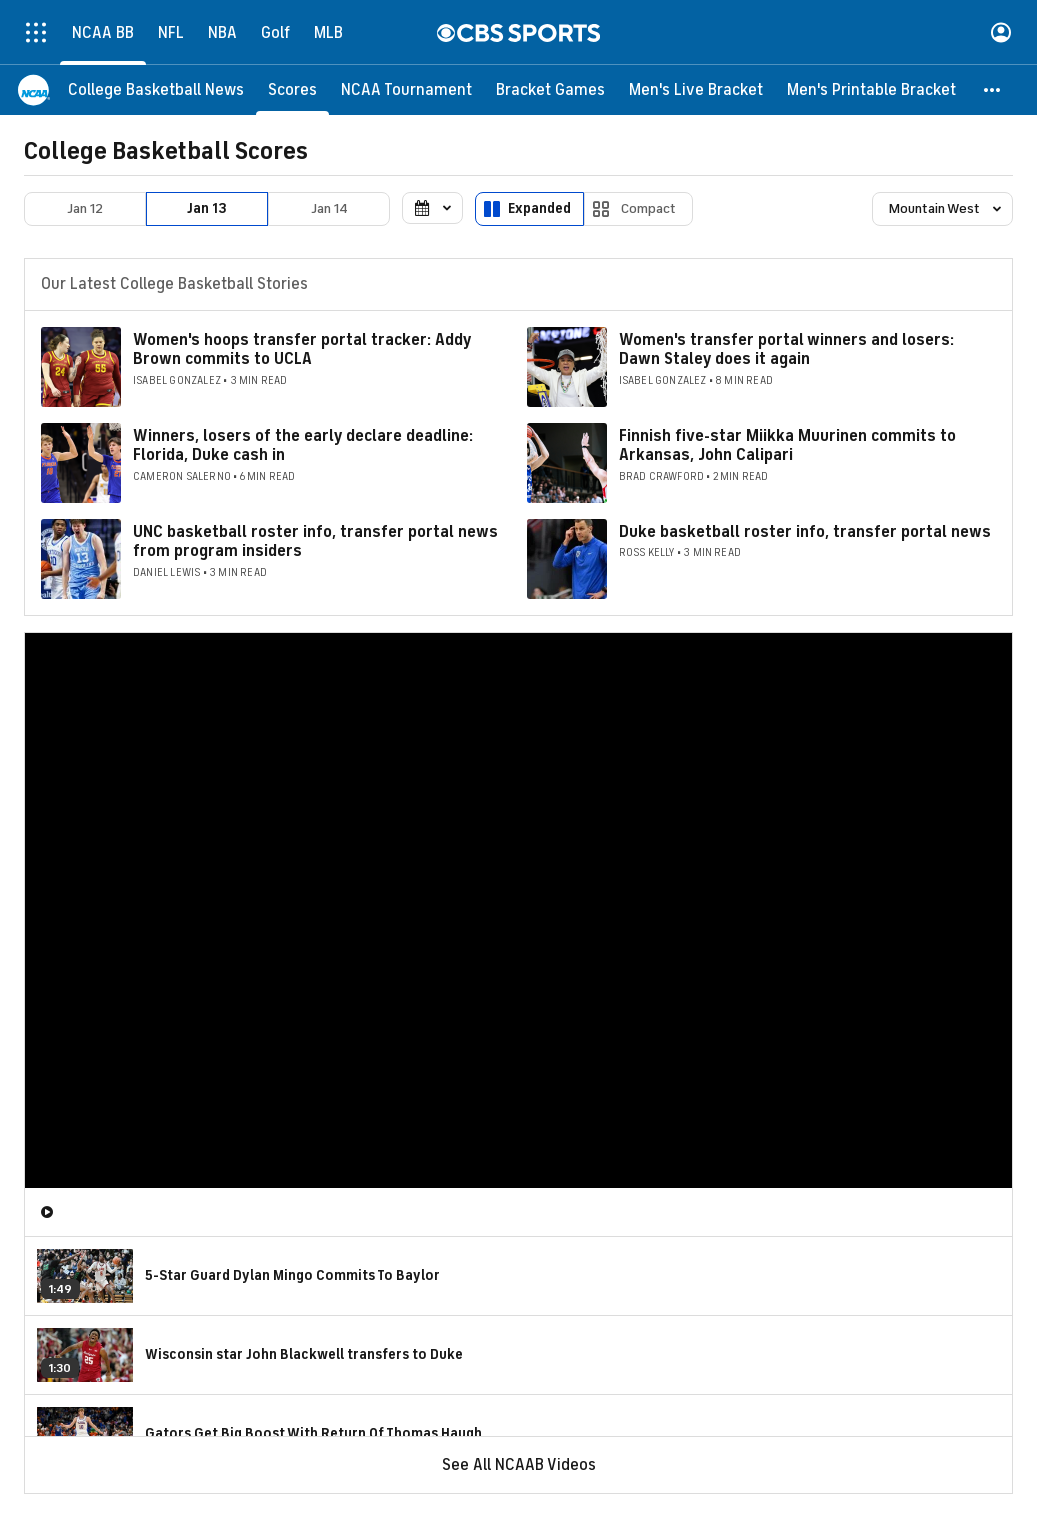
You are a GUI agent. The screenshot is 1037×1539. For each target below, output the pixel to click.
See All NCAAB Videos (519, 1465)
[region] (518, 910)
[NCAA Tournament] (406, 90)
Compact (648, 208)
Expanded (539, 208)
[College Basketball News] (156, 90)
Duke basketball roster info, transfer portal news (805, 532)
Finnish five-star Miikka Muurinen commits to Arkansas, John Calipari (787, 445)
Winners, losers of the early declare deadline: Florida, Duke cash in (303, 445)
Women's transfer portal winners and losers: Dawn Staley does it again (786, 349)
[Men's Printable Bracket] (871, 90)
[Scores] (292, 90)
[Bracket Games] (550, 90)
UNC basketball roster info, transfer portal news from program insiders (315, 541)
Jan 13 (207, 208)
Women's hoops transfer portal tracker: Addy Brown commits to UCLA (302, 349)
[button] (993, 90)
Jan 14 (329, 208)
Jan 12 (85, 208)
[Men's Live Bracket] (696, 90)
